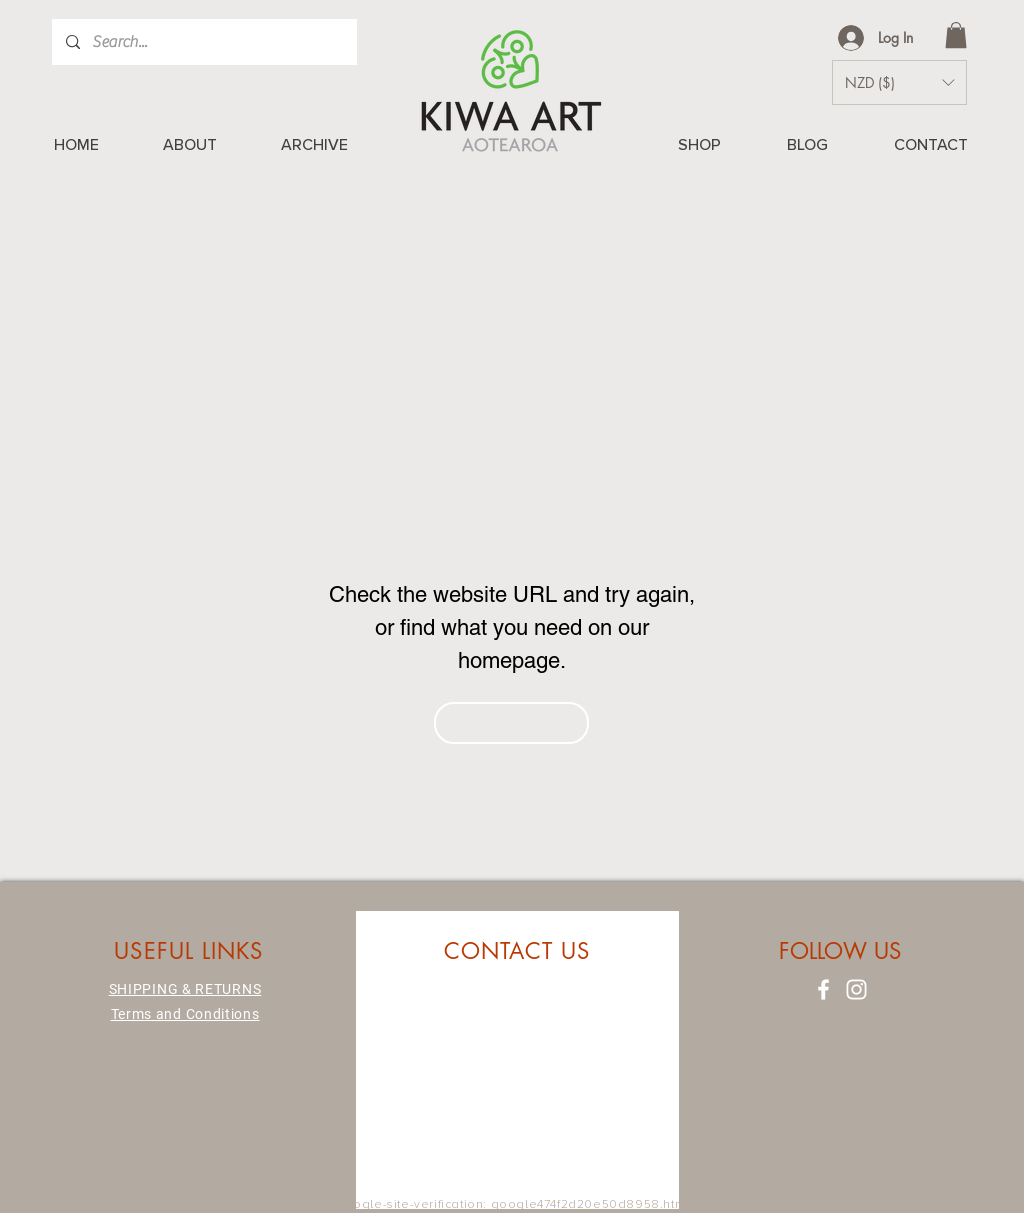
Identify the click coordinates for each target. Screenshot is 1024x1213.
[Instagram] (856, 989)
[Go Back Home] (511, 723)
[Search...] (203, 42)
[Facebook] (823, 989)
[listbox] (899, 82)
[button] (956, 35)
